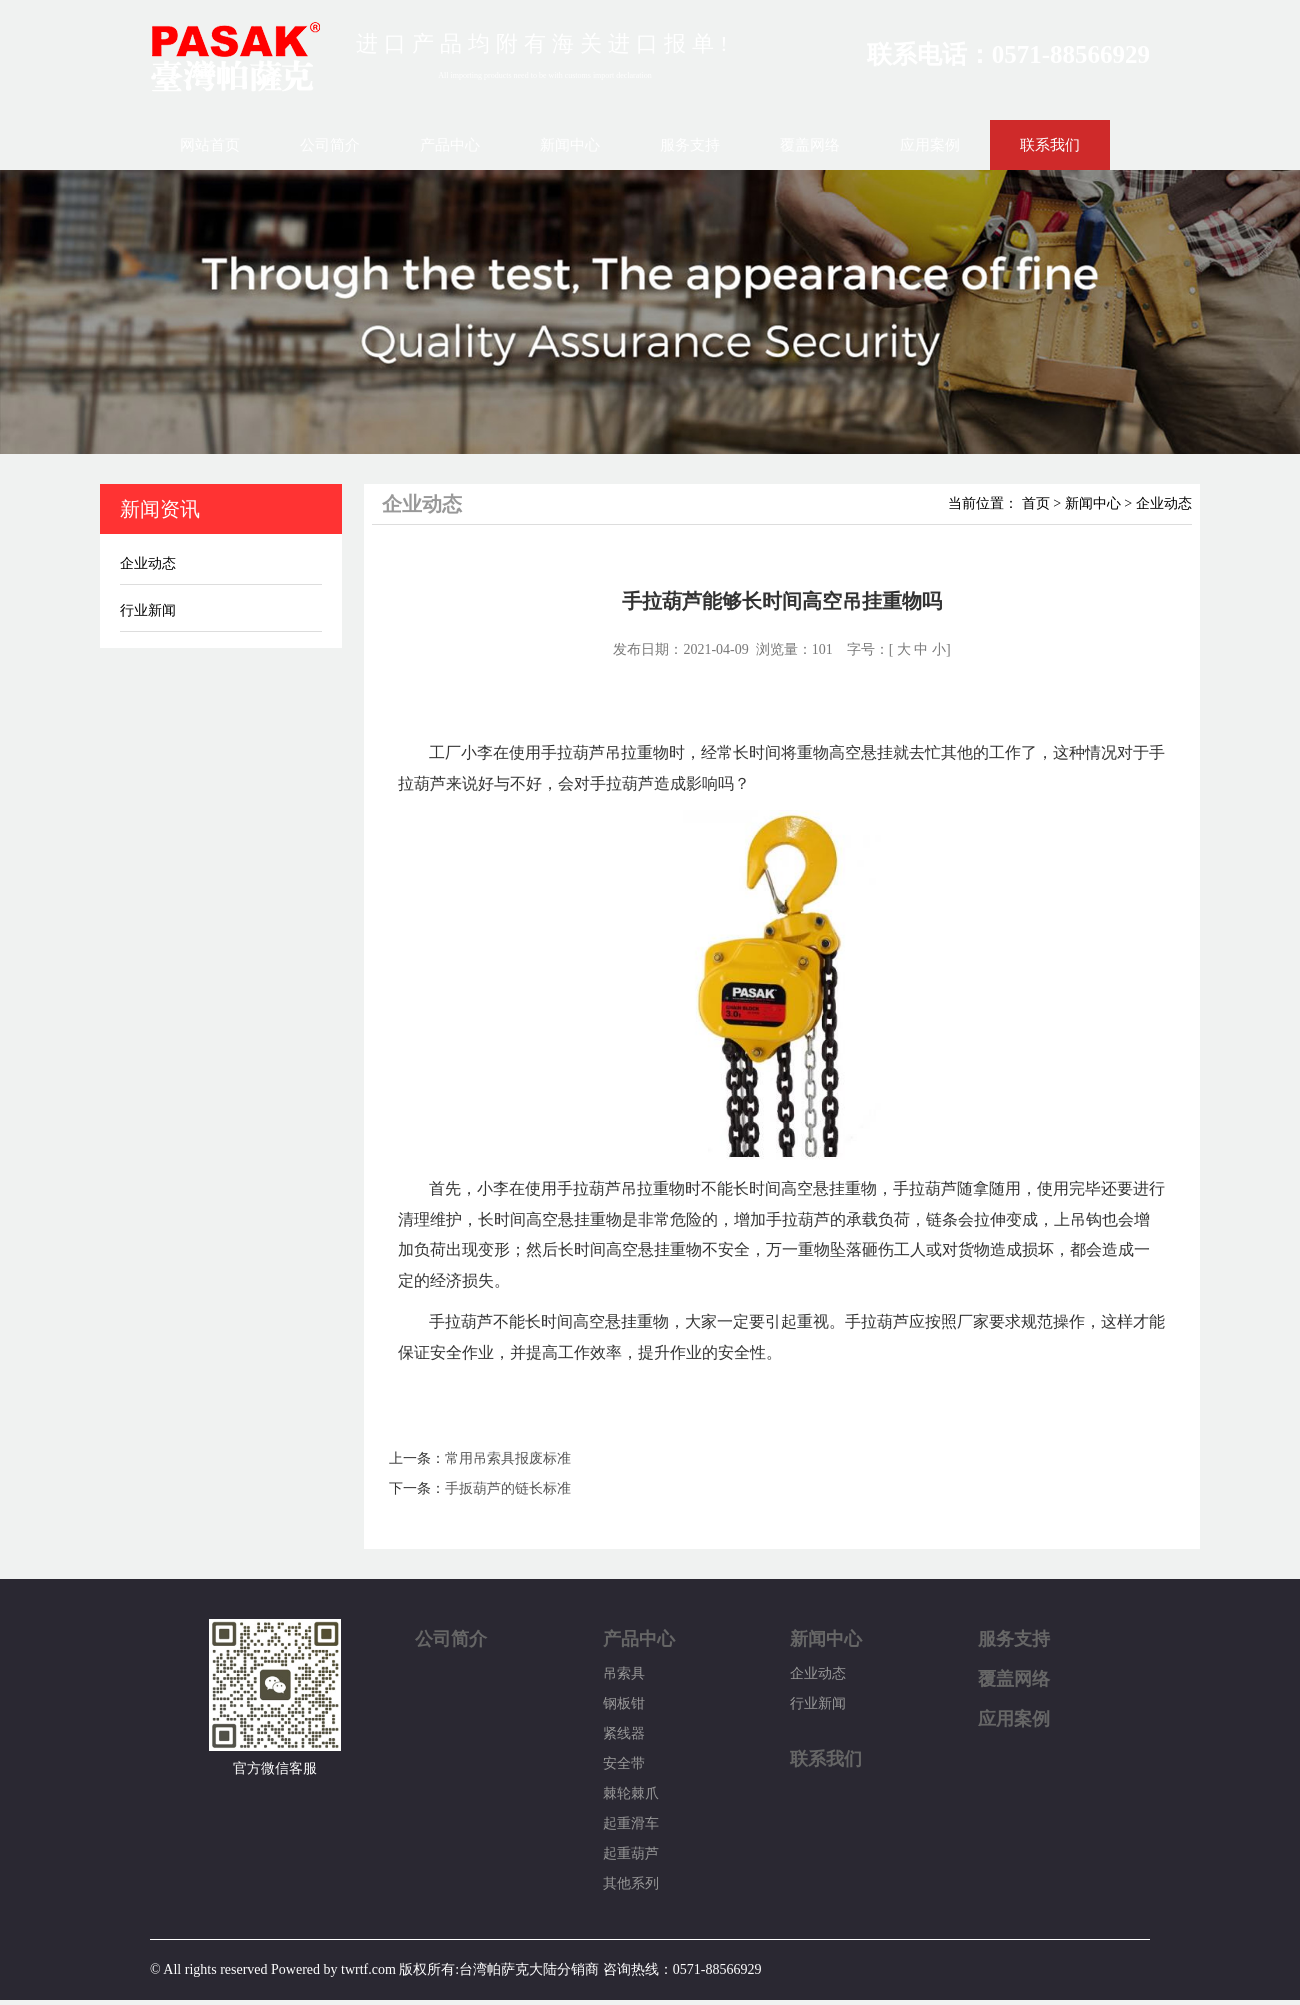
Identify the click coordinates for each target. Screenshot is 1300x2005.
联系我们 (1050, 145)
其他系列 (631, 1883)
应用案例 (930, 145)
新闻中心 (570, 145)
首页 (1036, 503)
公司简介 (330, 145)
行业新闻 (148, 610)
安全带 (624, 1763)
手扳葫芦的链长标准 (508, 1488)
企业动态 (148, 563)
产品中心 (450, 145)
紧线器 (624, 1733)
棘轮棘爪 (631, 1793)
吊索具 (624, 1673)
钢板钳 (624, 1703)
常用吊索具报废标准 (508, 1458)
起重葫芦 (631, 1853)
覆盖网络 (810, 145)
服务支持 (690, 145)
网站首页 (210, 145)
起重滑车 (631, 1823)
